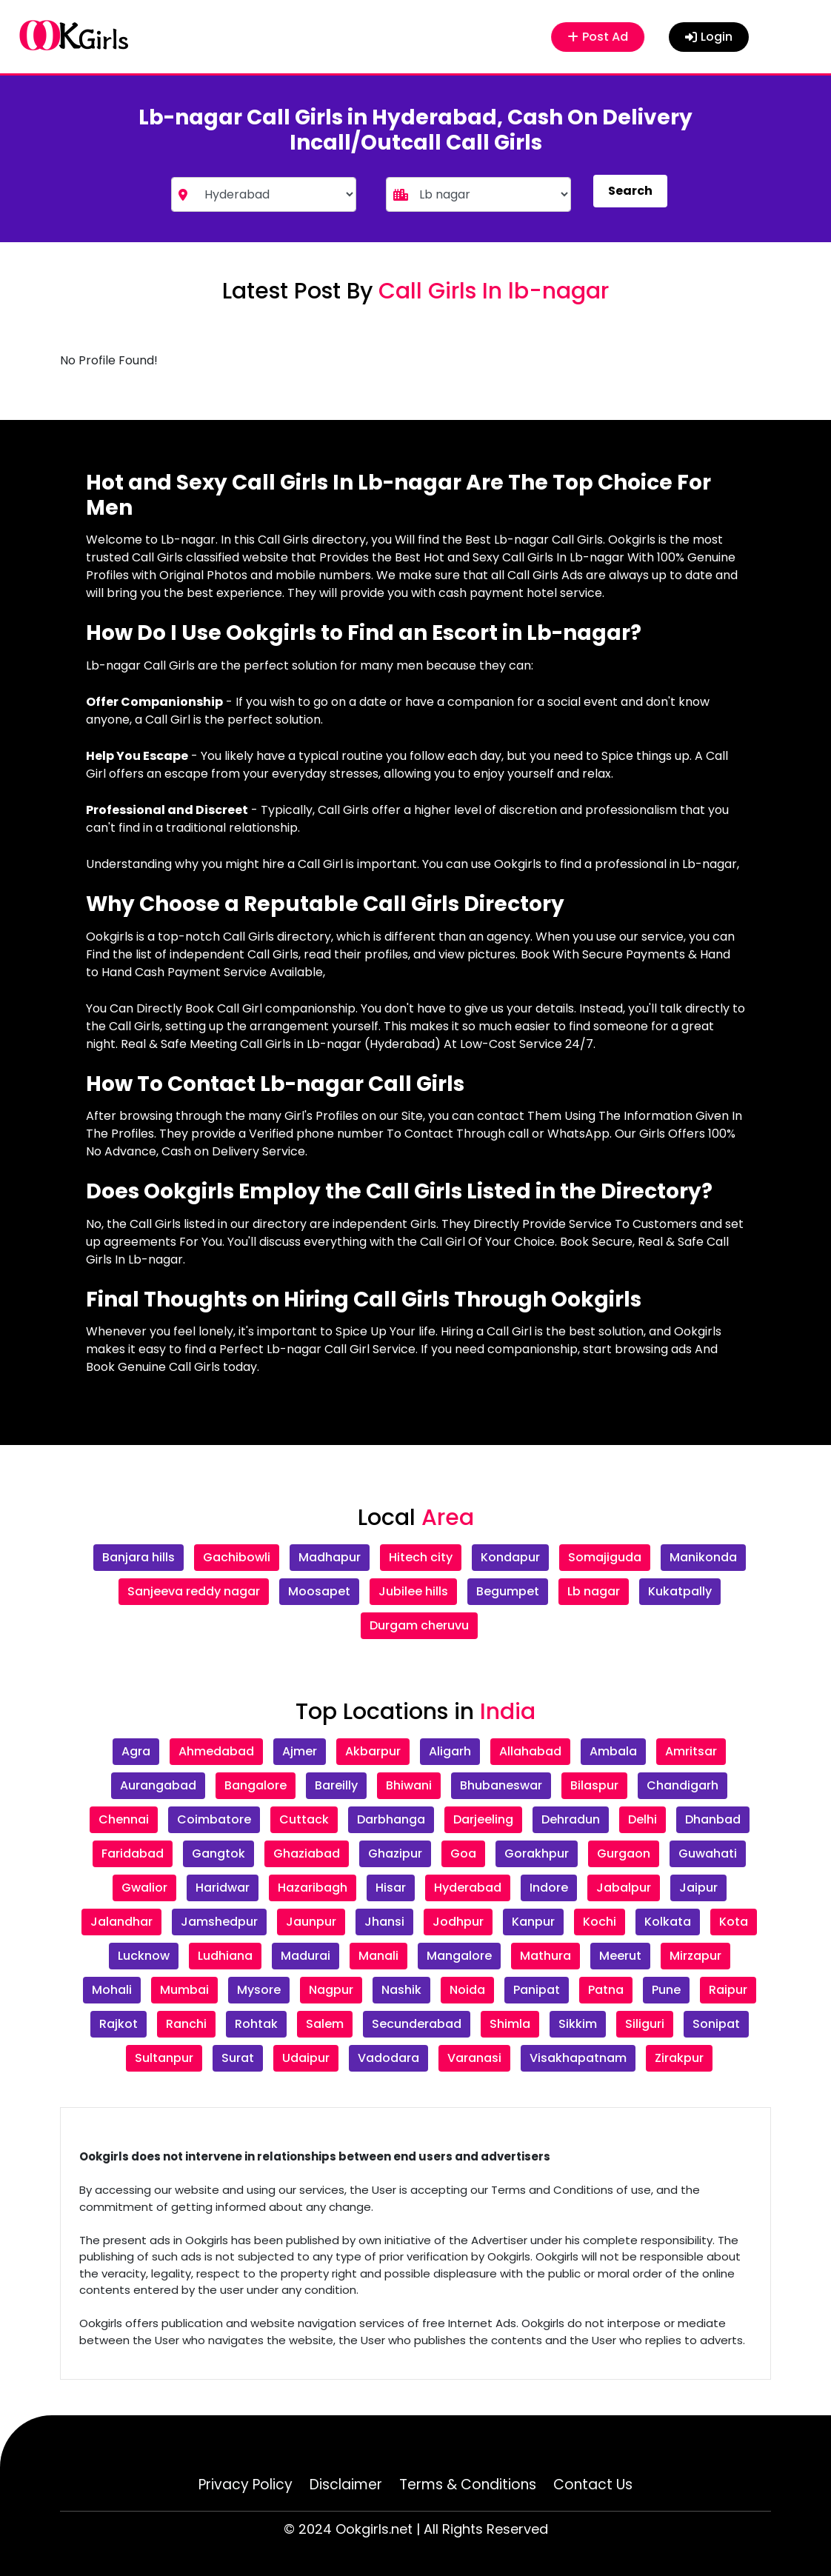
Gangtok (218, 1853)
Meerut (620, 1955)
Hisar (391, 1887)
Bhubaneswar (501, 1785)
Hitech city (421, 1557)
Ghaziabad (306, 1853)
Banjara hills (138, 1557)
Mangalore (459, 1955)
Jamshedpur (219, 1921)
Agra (135, 1751)
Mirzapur (695, 1955)
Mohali (112, 1989)
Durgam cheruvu (419, 1625)
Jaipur (698, 1887)
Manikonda (703, 1557)
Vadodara (388, 2057)
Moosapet (319, 1591)
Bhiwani (409, 1785)
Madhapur (329, 1557)
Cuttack (304, 1819)
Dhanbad (713, 1819)
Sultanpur (164, 2057)
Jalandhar (121, 1921)
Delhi (642, 1819)
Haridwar (223, 1887)
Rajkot (118, 2023)
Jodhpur (458, 1921)
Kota (733, 1921)
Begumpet (507, 1591)
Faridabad (132, 1853)
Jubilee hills (413, 1591)
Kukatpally (680, 1591)
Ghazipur (395, 1853)
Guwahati (707, 1853)
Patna (606, 1989)
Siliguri (644, 2023)
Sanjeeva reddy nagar (193, 1591)
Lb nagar (593, 1591)
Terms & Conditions (467, 2485)
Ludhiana (225, 1955)
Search (630, 190)
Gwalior (144, 1887)
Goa (463, 1853)
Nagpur (331, 1989)
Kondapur (510, 1557)
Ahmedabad (216, 1751)
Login (708, 36)
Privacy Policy (245, 2485)
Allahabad (530, 1751)
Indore (549, 1887)
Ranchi (186, 2023)
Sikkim (577, 2023)
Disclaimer (346, 2485)
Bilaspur (594, 1785)
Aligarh (450, 1751)
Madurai (305, 1955)
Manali (378, 1955)
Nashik (401, 1989)
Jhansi (384, 1921)
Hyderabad (467, 1887)
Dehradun (570, 1819)
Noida (467, 1989)
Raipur (728, 1989)
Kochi (599, 1921)
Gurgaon (623, 1853)
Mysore (259, 1989)
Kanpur (533, 1921)
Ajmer (299, 1751)
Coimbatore (214, 1819)
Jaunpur (311, 1921)
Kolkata (667, 1921)
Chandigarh (682, 1785)
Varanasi (474, 2057)
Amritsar (691, 1751)
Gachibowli (236, 1557)
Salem (325, 2023)
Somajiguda (604, 1557)
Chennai (124, 1819)
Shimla (510, 2023)
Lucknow (144, 1955)
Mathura (545, 1955)
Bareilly (336, 1785)
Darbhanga (391, 1819)
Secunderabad (416, 2023)
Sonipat (716, 2023)
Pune (666, 1989)
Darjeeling (483, 1819)
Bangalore (255, 1785)
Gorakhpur (536, 1853)
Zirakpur (679, 2057)
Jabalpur (623, 1887)
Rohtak (256, 2023)
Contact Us (593, 2485)
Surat (237, 2057)
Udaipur (306, 2057)
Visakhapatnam (578, 2057)
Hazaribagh (312, 1887)
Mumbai (184, 1989)
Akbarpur (373, 1751)
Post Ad (598, 36)
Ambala (613, 1751)
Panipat (536, 1989)
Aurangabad (158, 1785)
